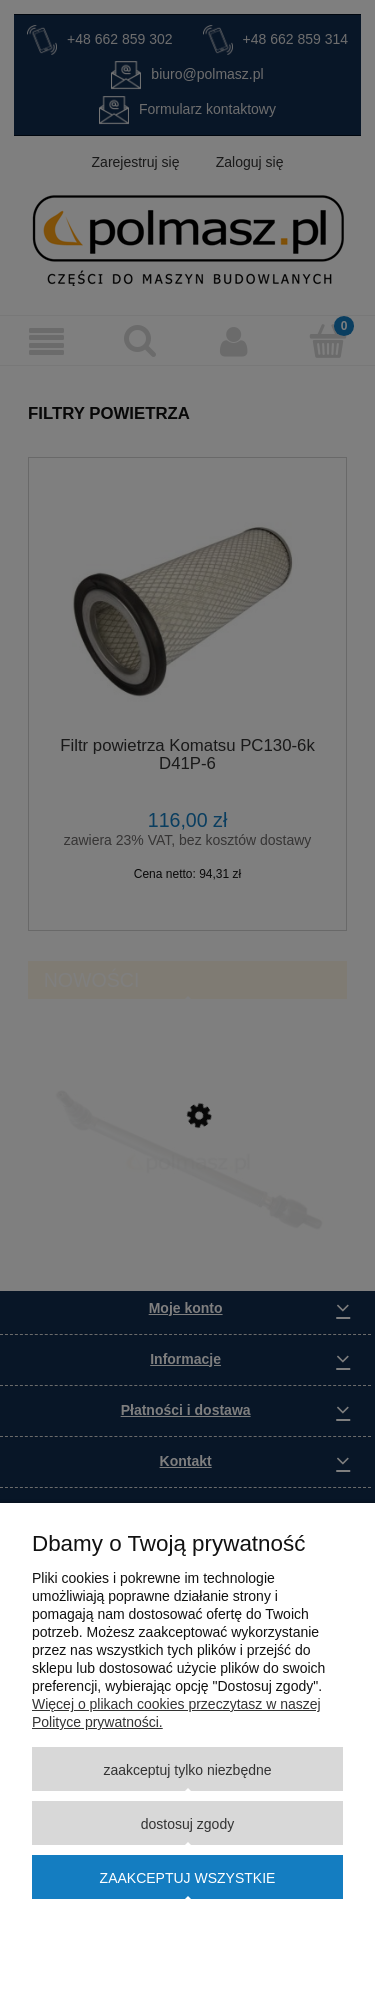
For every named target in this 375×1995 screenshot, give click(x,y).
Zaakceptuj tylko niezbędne (187, 1770)
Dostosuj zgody (187, 1824)
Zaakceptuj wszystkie (188, 1878)
